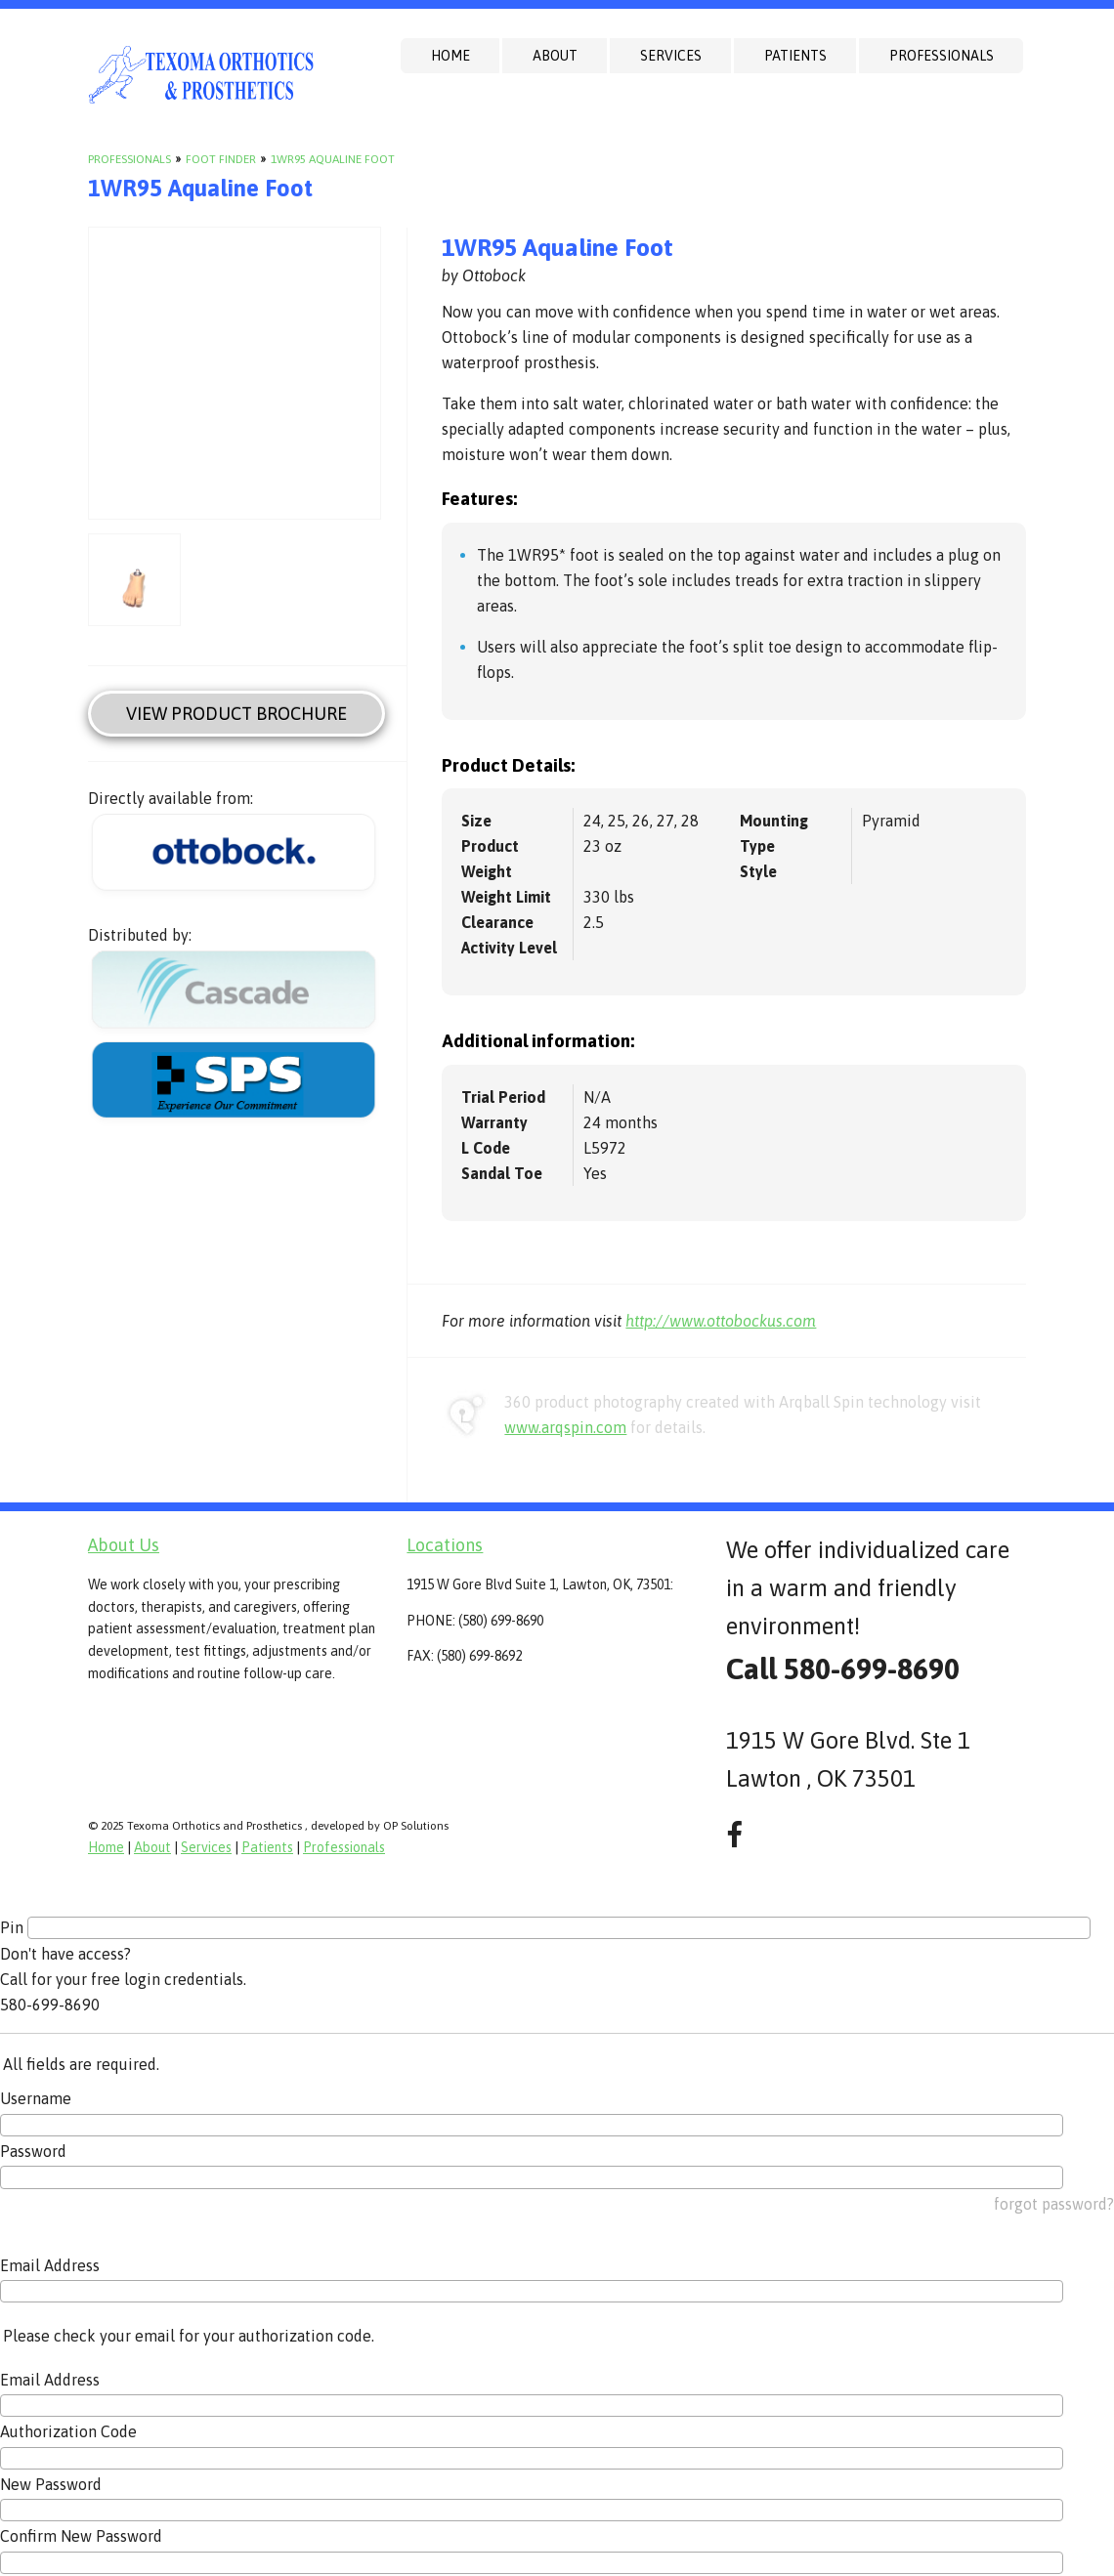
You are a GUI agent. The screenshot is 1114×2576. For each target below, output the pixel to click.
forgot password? (1054, 2204)
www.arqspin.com (565, 1427)
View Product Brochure (236, 713)
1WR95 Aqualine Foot (333, 159)
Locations (445, 1545)
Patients (795, 55)
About (555, 55)
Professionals (941, 55)
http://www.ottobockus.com (720, 1321)
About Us (123, 1545)
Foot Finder (221, 159)
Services (671, 55)
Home (450, 55)
